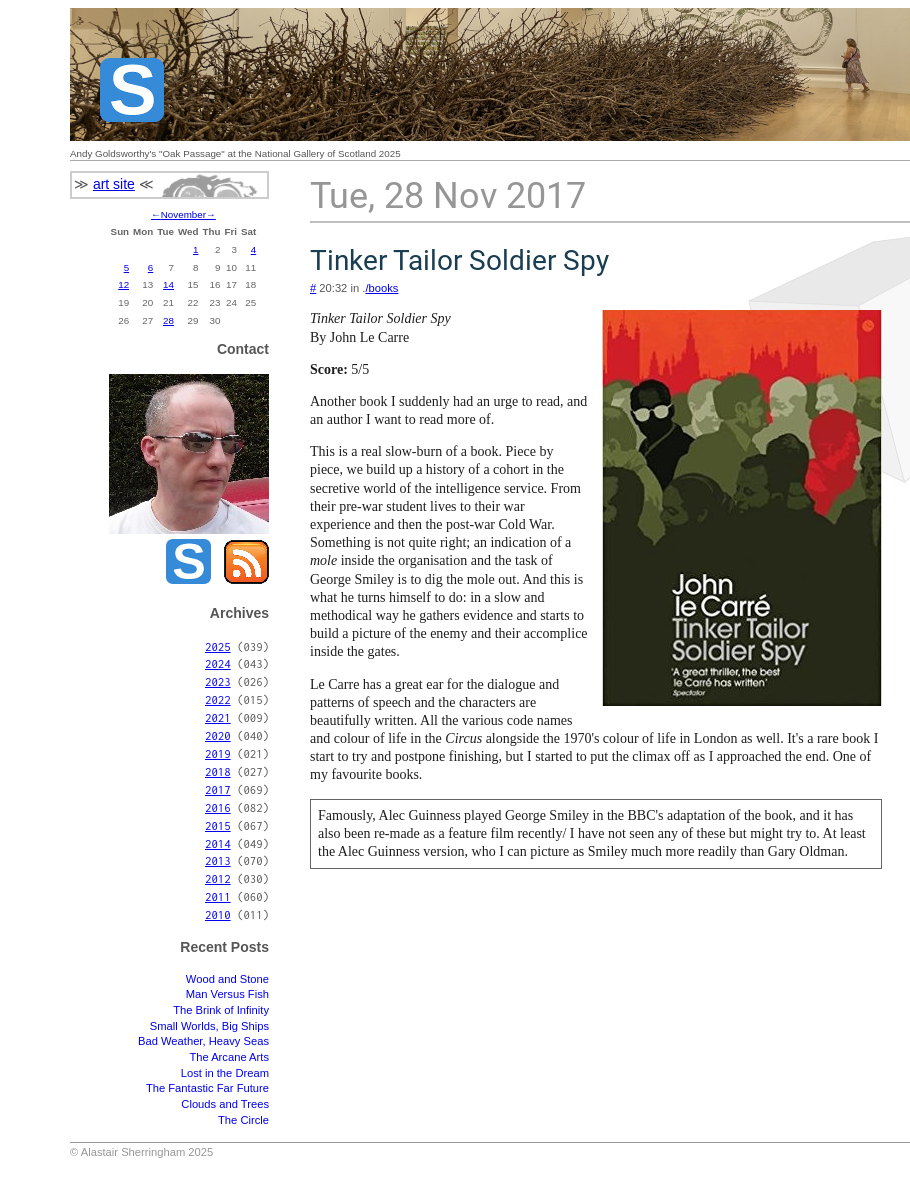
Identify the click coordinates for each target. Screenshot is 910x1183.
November (183, 214)
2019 (218, 753)
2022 (218, 699)
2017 (218, 789)
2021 (218, 717)
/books (381, 288)
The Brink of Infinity (221, 1010)
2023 (218, 681)
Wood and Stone (227, 979)
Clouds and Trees (225, 1104)
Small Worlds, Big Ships (209, 1026)
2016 (218, 807)
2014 (218, 843)
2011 (218, 896)
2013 (218, 860)
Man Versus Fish (227, 994)
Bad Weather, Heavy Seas (203, 1041)
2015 (218, 825)
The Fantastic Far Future (207, 1088)
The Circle (243, 1120)
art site (114, 184)
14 (168, 284)
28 (168, 320)
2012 (218, 878)
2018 (218, 771)
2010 (218, 914)
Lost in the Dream (225, 1073)
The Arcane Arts (229, 1057)
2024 (218, 663)
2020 (218, 735)
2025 (218, 646)
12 (123, 284)
